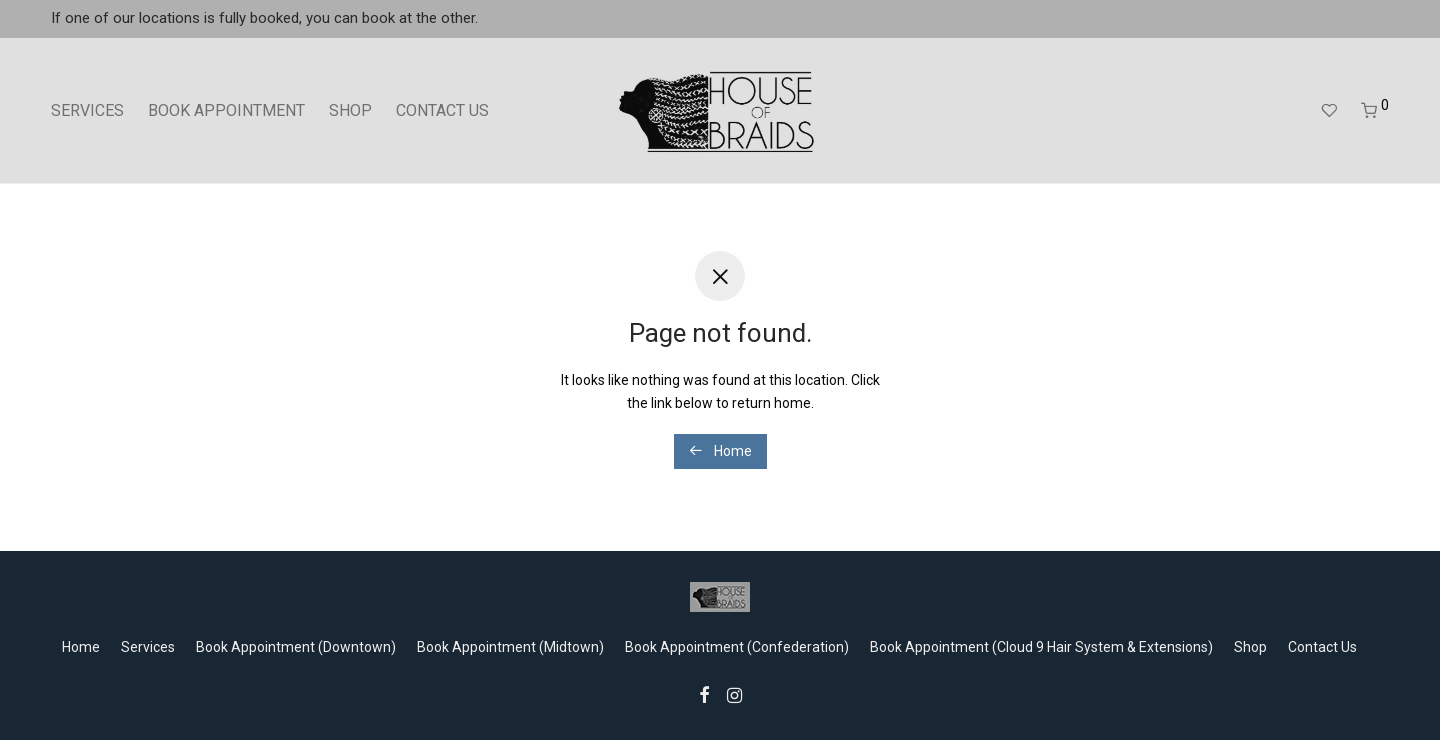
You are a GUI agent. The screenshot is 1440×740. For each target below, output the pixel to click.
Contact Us (1322, 647)
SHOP (350, 110)
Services (148, 647)
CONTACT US (442, 110)
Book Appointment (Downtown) (296, 647)
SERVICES (87, 110)
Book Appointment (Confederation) (737, 647)
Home (720, 451)
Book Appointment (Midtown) (510, 647)
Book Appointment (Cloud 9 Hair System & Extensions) (1041, 647)
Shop (1250, 647)
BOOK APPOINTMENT (226, 110)
